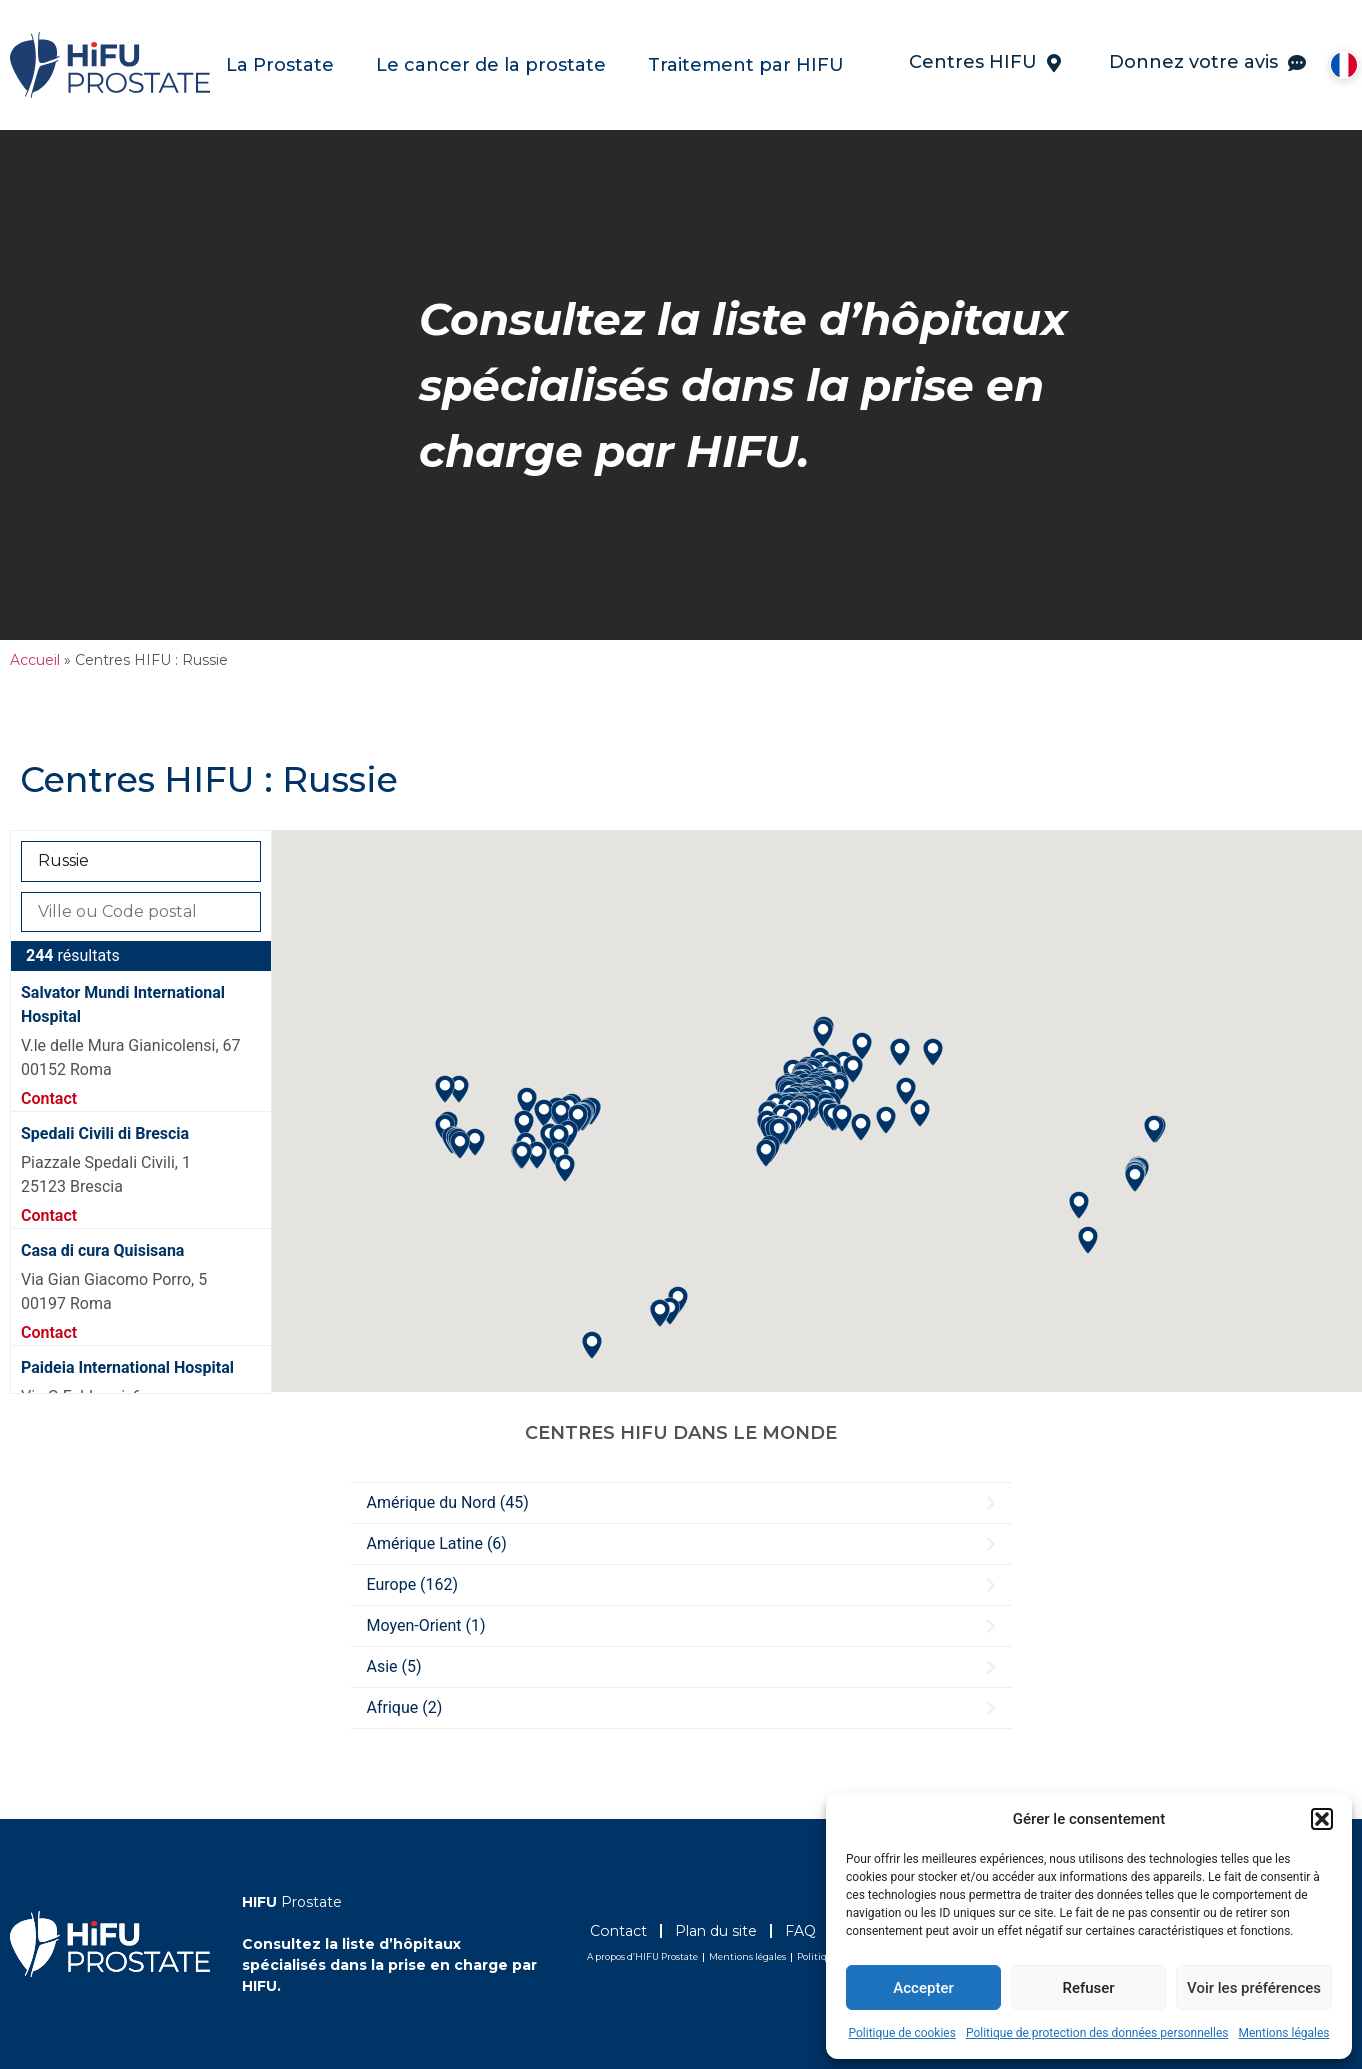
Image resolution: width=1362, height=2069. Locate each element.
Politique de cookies (902, 2033)
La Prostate (285, 65)
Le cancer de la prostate (496, 65)
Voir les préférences (1254, 1988)
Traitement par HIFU (751, 65)
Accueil (35, 660)
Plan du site (729, 1930)
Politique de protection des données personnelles (1097, 2033)
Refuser (1088, 1988)
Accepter (923, 1988)
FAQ (822, 1930)
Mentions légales (1284, 2033)
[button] (1322, 1819)
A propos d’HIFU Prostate (642, 1956)
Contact (49, 1098)
